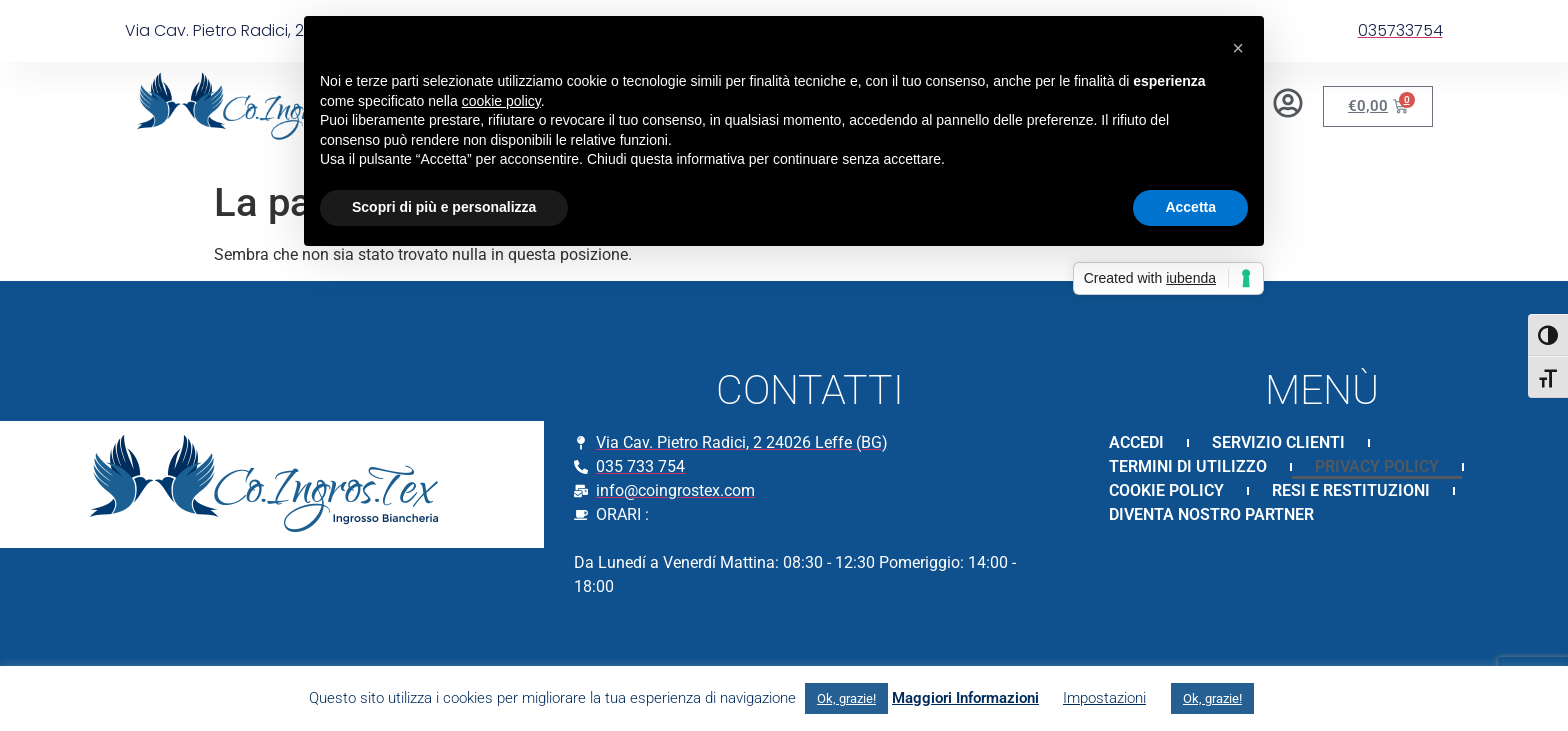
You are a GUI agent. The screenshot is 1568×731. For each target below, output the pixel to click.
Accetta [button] (1190, 207)
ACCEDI (1136, 442)
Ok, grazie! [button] (846, 698)
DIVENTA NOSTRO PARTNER (1211, 514)
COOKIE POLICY (1166, 490)
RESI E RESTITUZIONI (1351, 490)
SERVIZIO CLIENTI (1278, 442)
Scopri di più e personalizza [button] (444, 207)
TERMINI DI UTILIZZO (1188, 466)
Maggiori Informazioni (965, 698)
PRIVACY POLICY (1377, 466)
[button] (1238, 48)
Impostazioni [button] (1104, 698)
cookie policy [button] (501, 101)
